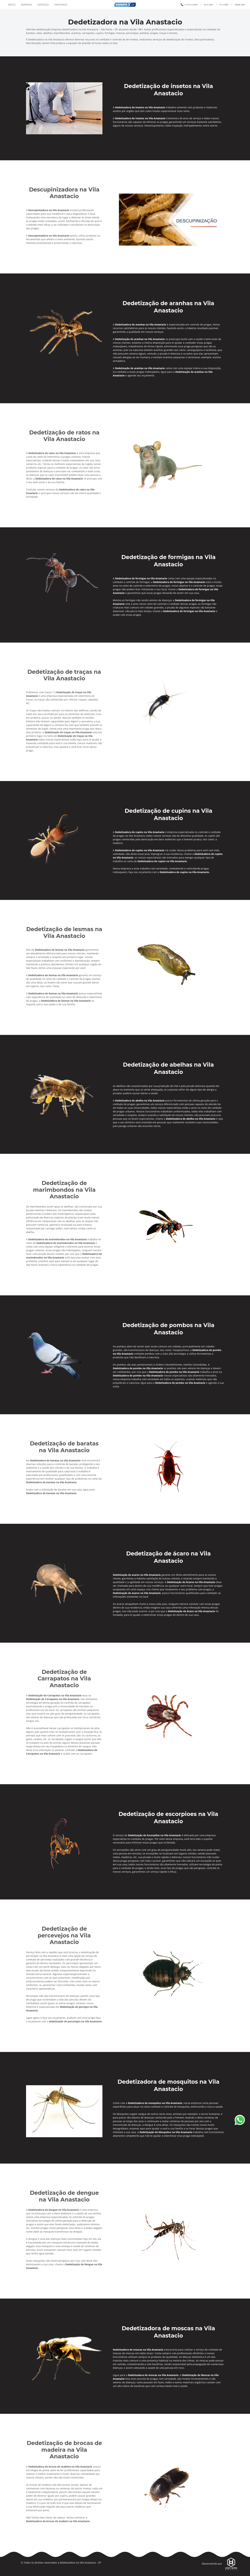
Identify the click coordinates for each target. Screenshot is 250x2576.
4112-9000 (223, 4)
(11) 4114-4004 (191, 4)
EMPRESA (26, 4)
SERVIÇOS (43, 4)
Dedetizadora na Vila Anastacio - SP (80, 2562)
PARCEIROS (60, 4)
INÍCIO (11, 4)
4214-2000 (208, 4)
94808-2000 (240, 4)
